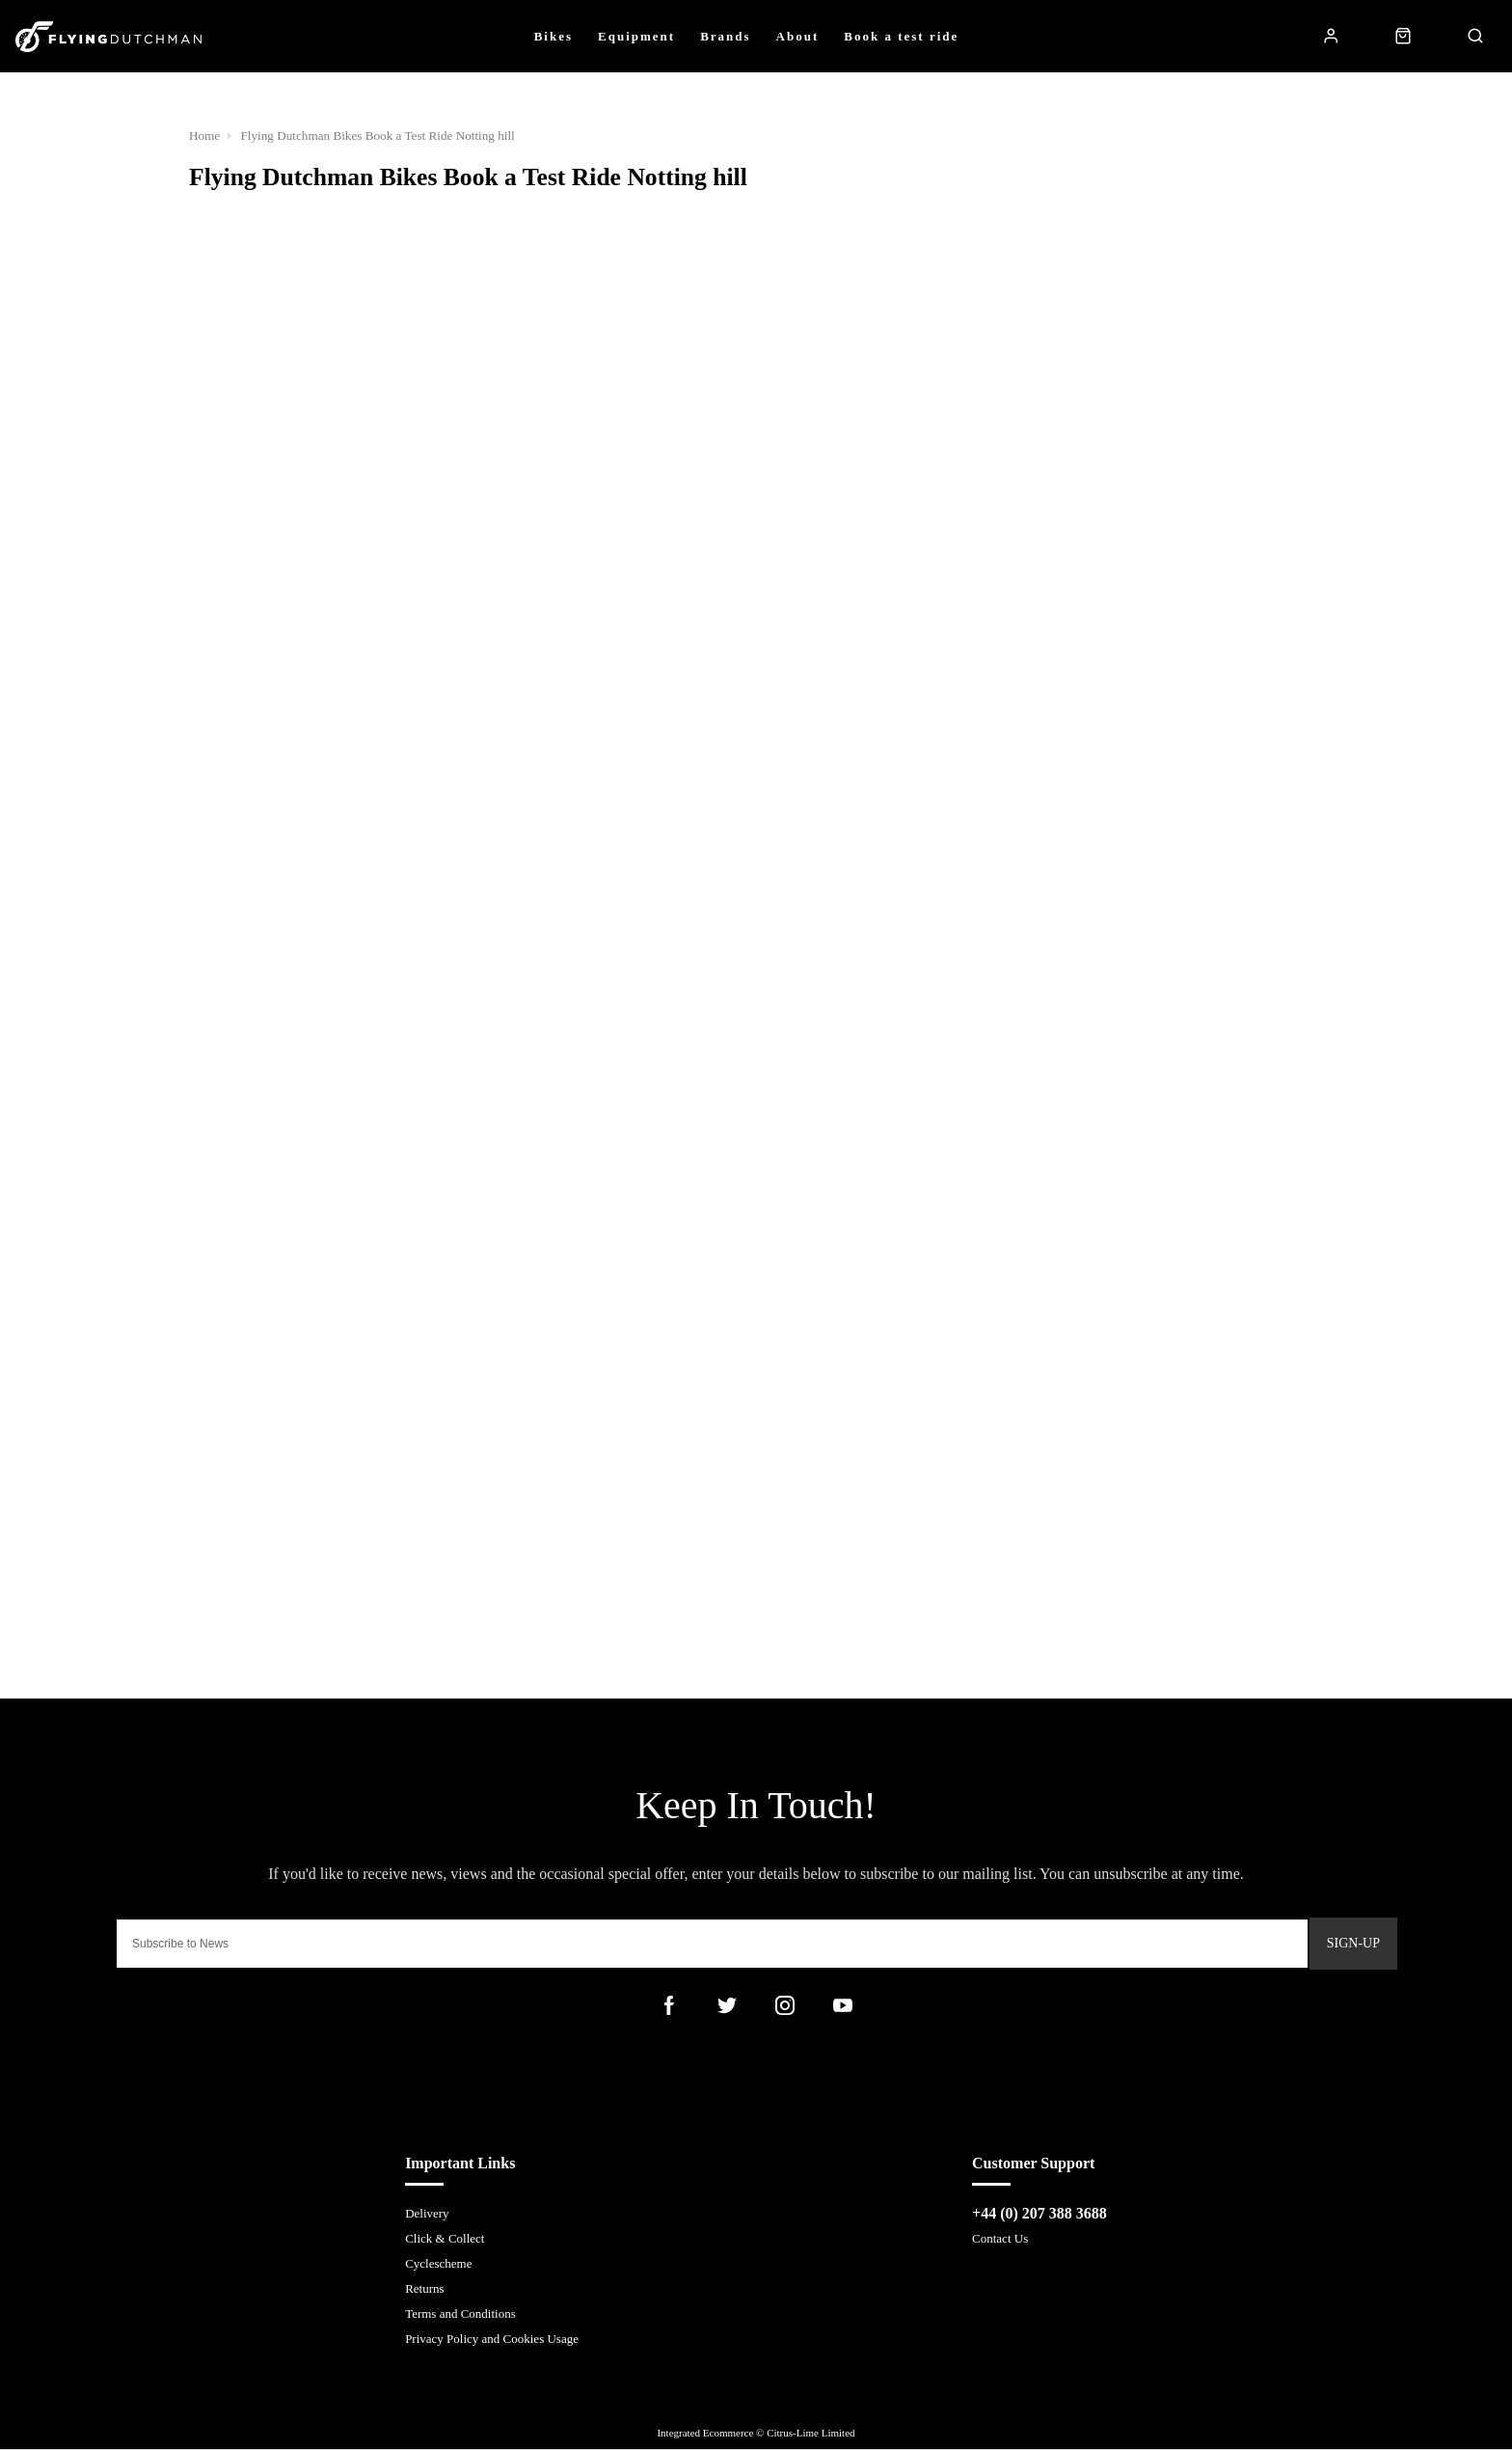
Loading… (756, 710)
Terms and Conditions (460, 2314)
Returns (424, 2289)
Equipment (636, 36)
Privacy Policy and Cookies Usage (492, 2339)
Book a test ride (901, 36)
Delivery (426, 2214)
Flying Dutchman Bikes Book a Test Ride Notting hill (380, 135)
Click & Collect (444, 2239)
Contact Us (1000, 2239)
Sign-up (1353, 1943)
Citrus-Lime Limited (810, 2433)
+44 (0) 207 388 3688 (1039, 2214)
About (798, 36)
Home (205, 135)
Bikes (553, 36)
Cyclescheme (438, 2264)
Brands (725, 36)
